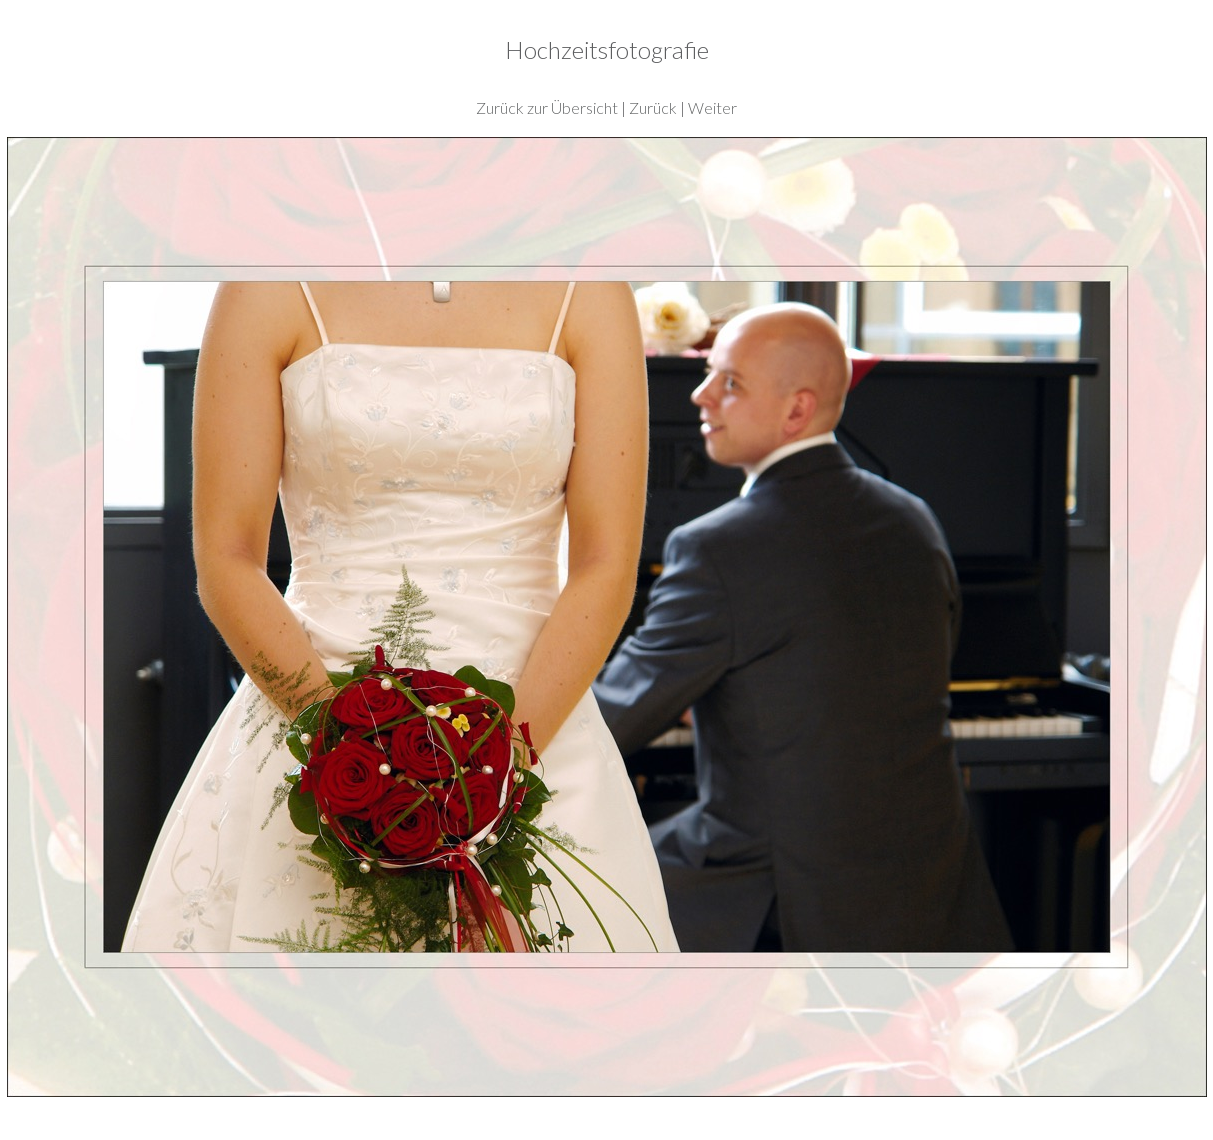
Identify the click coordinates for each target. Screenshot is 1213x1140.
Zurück (653, 107)
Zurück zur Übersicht (547, 107)
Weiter (712, 107)
